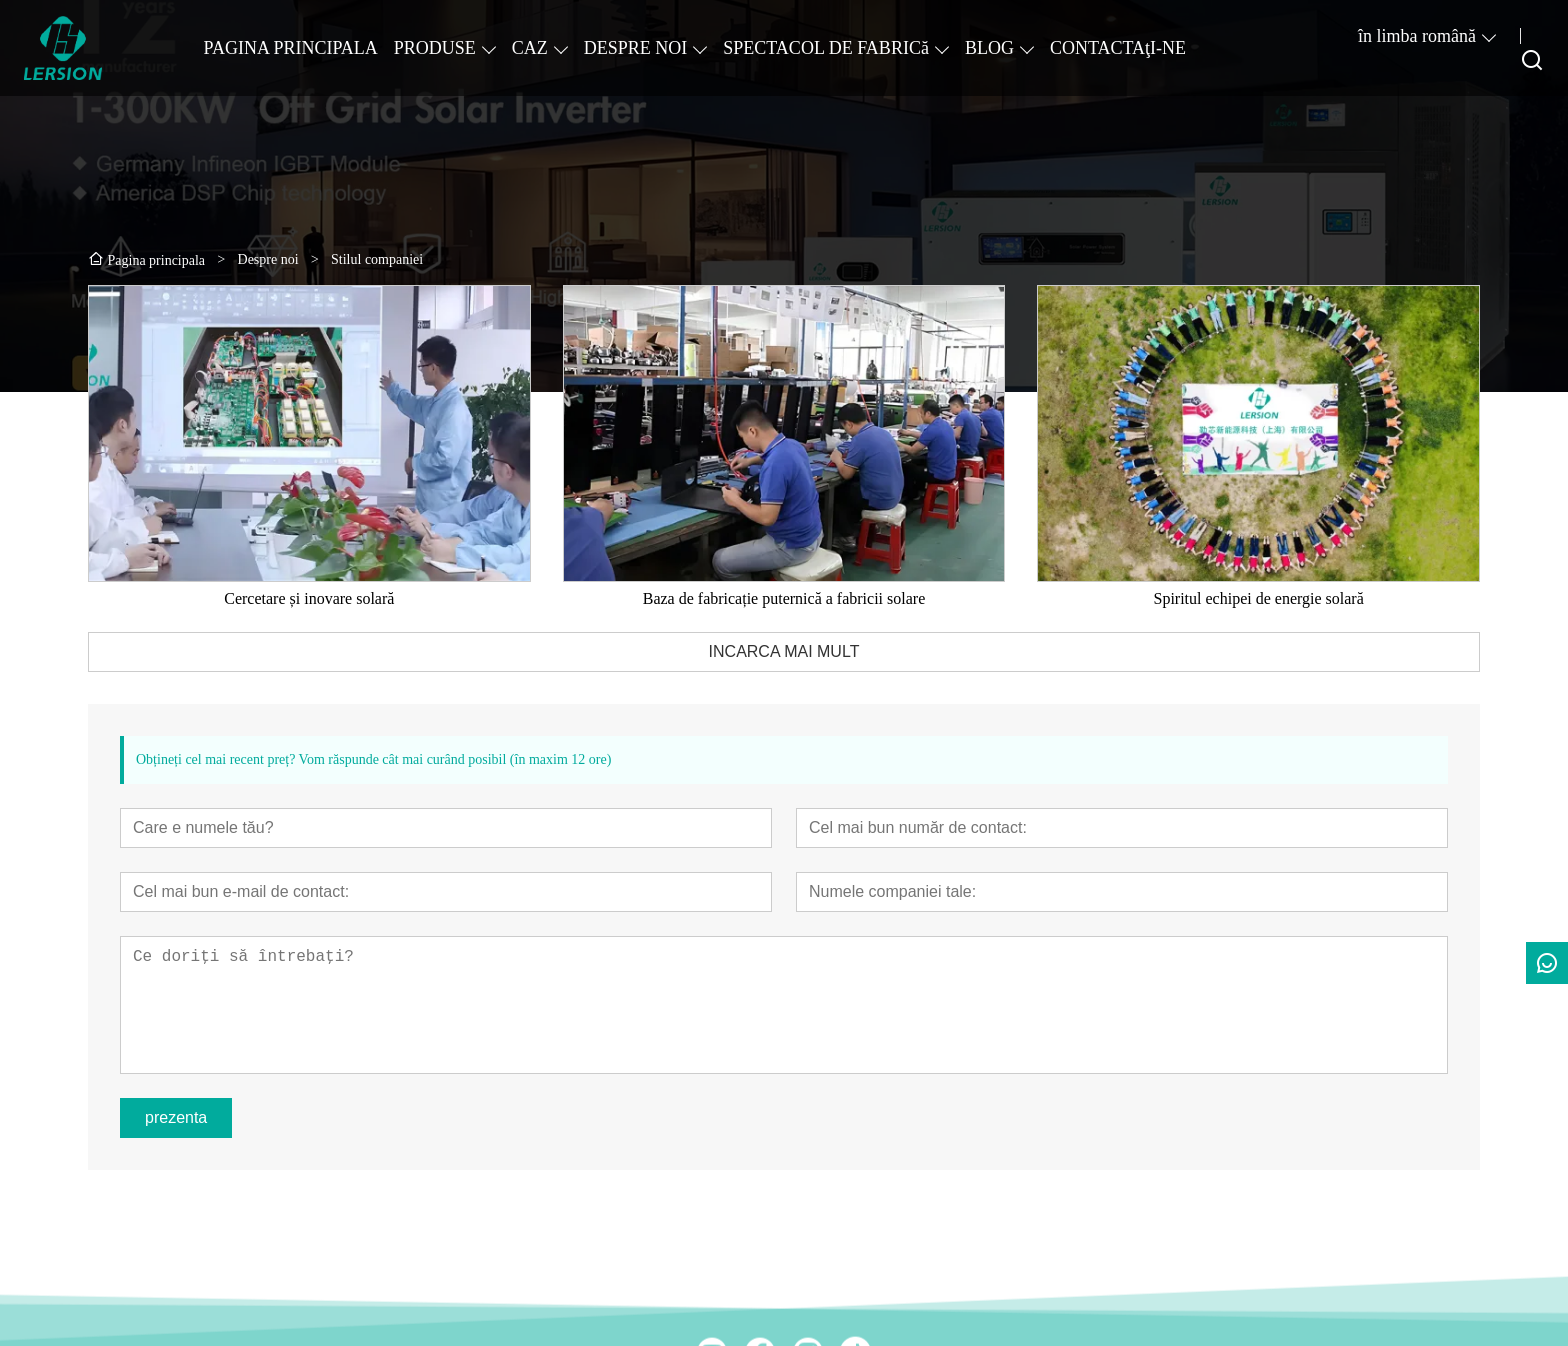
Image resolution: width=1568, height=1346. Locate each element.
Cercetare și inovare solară (309, 598)
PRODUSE (435, 48)
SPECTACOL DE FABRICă (826, 48)
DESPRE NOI (636, 48)
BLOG (989, 48)
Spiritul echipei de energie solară (1258, 598)
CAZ (530, 48)
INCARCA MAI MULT (784, 651)
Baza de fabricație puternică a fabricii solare (784, 598)
